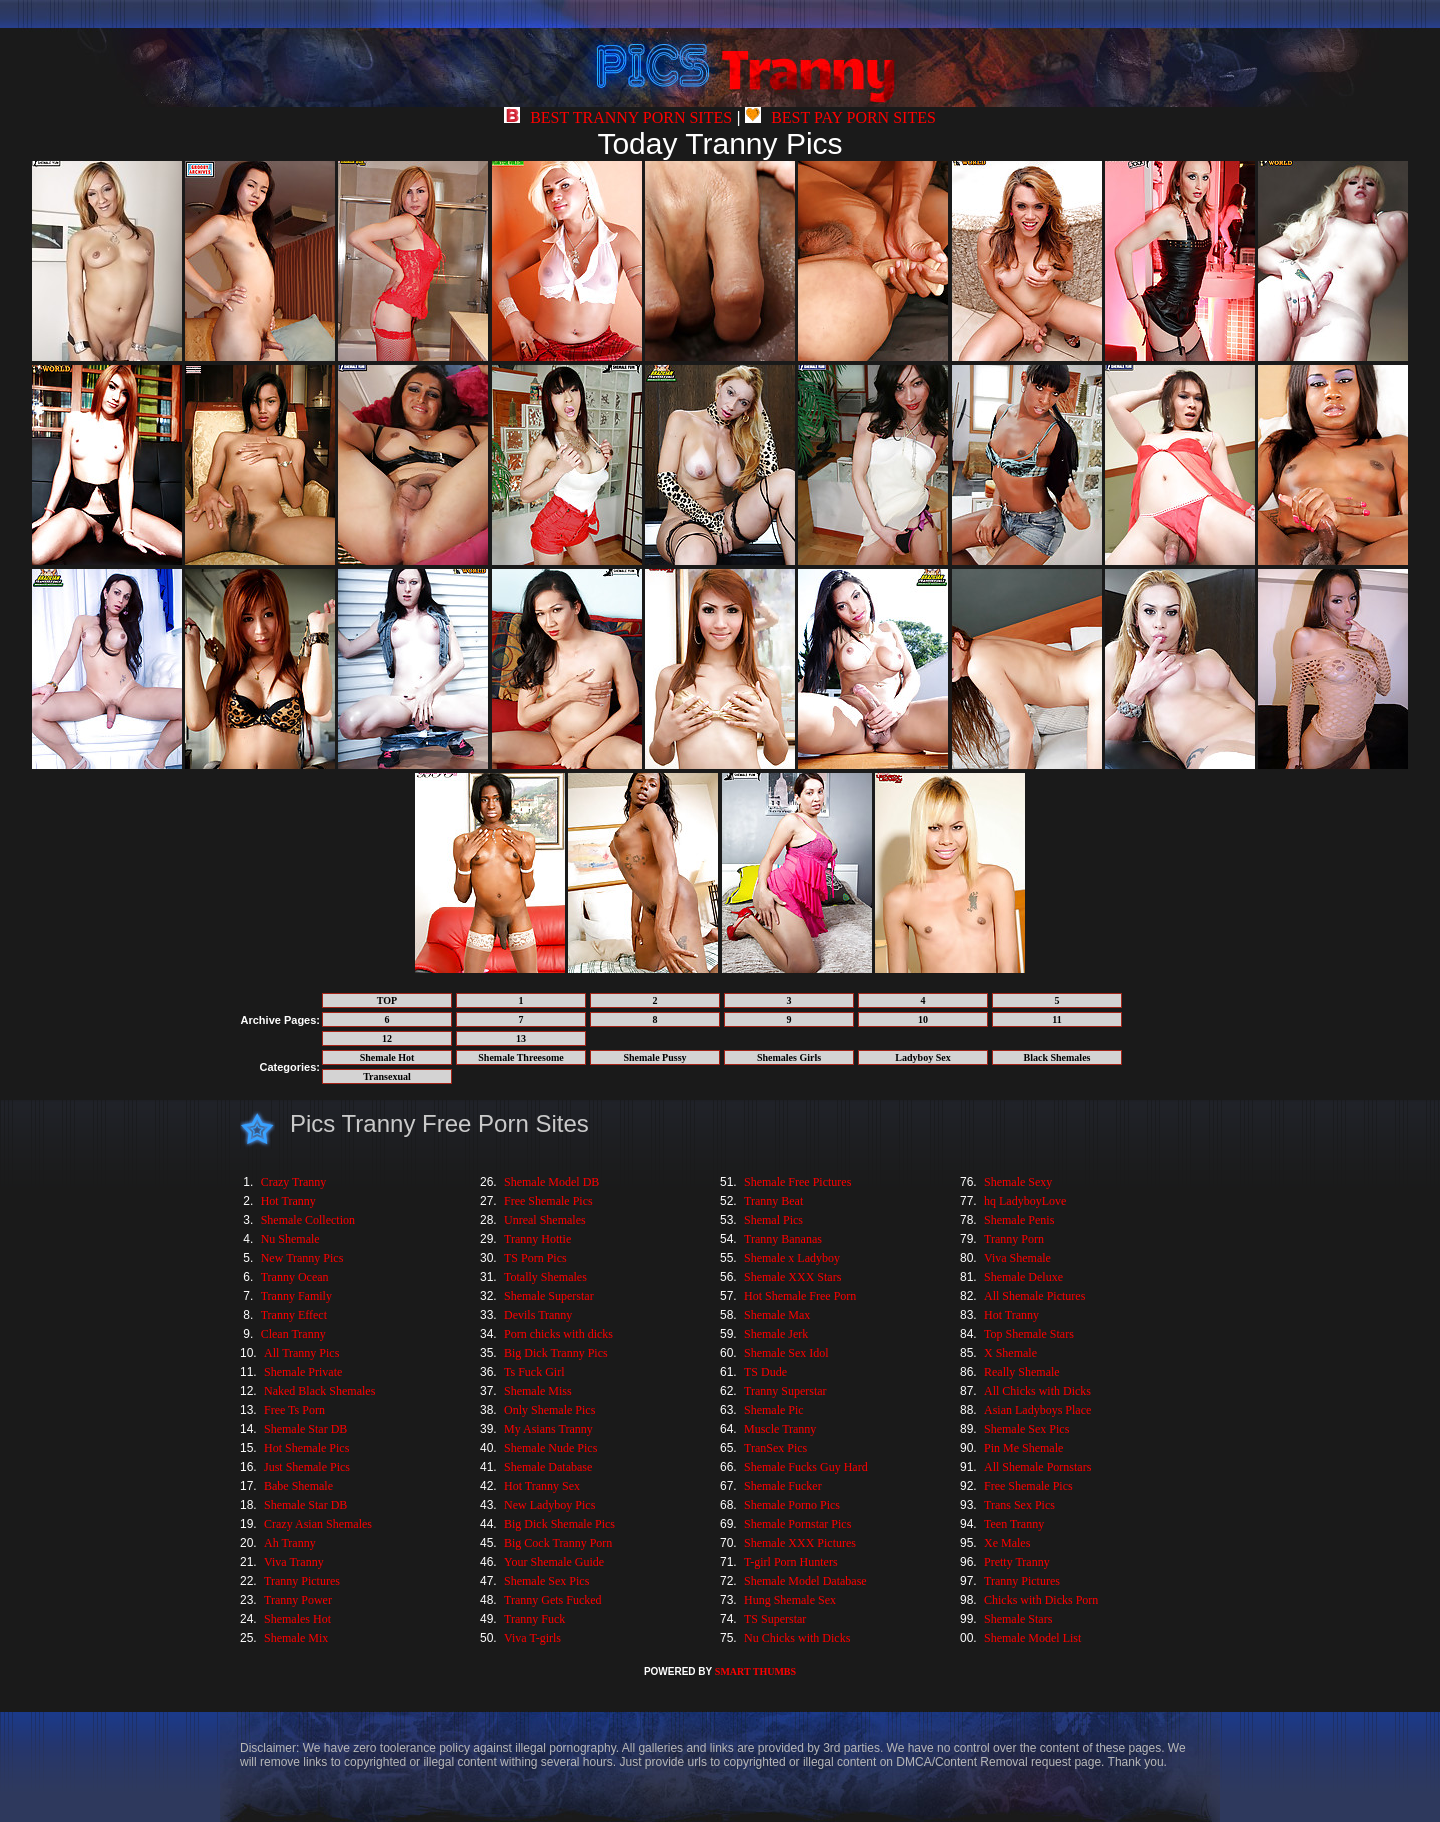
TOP (387, 1000)
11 (1056, 1019)
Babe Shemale (298, 1486)
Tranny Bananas (783, 1239)
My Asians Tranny (548, 1429)
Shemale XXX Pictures (800, 1543)
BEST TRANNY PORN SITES (618, 117)
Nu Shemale (290, 1239)
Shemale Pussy (654, 1057)
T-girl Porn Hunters (791, 1562)
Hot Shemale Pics (306, 1448)
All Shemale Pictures (1034, 1296)
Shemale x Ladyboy (792, 1258)
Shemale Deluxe (1023, 1277)
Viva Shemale (1017, 1258)
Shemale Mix (296, 1638)
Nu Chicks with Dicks (797, 1638)
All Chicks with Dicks (1037, 1391)
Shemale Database (548, 1467)
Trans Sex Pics (1019, 1505)
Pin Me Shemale (1023, 1448)
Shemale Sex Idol (786, 1353)
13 (521, 1038)
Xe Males (1007, 1543)
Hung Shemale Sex (790, 1600)
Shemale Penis (1019, 1220)
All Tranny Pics (301, 1353)
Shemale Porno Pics (792, 1505)
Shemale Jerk (776, 1334)
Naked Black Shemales (319, 1391)
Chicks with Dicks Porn (1041, 1600)
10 (923, 1019)
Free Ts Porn (294, 1410)
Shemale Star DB (305, 1429)
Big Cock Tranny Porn (558, 1543)
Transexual (387, 1076)
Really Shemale (1022, 1372)
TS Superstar (775, 1619)
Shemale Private (303, 1372)
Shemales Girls (789, 1057)
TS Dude (765, 1372)
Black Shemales (1057, 1057)
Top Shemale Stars (1029, 1334)
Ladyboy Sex (922, 1057)
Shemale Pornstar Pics (797, 1524)
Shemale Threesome (520, 1057)
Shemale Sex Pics (546, 1581)
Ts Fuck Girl (534, 1372)
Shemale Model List (1032, 1638)
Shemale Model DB (551, 1182)
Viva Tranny (294, 1562)
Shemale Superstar (549, 1296)
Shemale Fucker (783, 1486)
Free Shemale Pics (548, 1201)
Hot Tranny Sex (542, 1486)
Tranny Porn (1014, 1239)
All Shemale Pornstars (1037, 1467)
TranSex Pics (775, 1448)
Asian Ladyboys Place (1037, 1410)
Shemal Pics (773, 1220)
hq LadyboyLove (1025, 1201)
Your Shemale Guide (554, 1562)
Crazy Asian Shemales (318, 1524)
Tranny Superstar (785, 1391)
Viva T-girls (532, 1638)
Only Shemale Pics (549, 1410)
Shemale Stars (1018, 1619)
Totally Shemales (545, 1277)
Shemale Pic (774, 1410)
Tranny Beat (773, 1201)
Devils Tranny (538, 1315)
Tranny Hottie (537, 1239)
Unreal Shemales (545, 1220)
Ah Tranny (290, 1543)
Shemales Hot (297, 1619)
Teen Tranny (1014, 1524)
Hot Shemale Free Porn (800, 1296)
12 (387, 1038)
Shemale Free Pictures (797, 1182)
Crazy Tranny (294, 1182)
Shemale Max (777, 1315)
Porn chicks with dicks (558, 1334)
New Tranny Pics (302, 1258)
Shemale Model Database (805, 1581)
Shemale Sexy (1018, 1182)
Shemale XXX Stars (792, 1277)
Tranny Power (298, 1600)
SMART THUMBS (755, 1671)
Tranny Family (296, 1296)
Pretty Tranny (1017, 1562)
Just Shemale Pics (307, 1467)
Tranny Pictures (302, 1581)
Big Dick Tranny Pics (556, 1353)
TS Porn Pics (535, 1258)
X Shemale (1010, 1353)
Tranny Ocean (295, 1277)
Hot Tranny (288, 1201)
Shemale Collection (308, 1220)
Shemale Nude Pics (550, 1448)
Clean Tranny (293, 1334)
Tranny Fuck (534, 1619)
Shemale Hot (387, 1057)
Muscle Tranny (780, 1429)
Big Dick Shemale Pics (559, 1524)
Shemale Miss (538, 1391)
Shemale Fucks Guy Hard (806, 1467)
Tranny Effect (294, 1315)
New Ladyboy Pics (549, 1505)
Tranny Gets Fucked (553, 1600)
